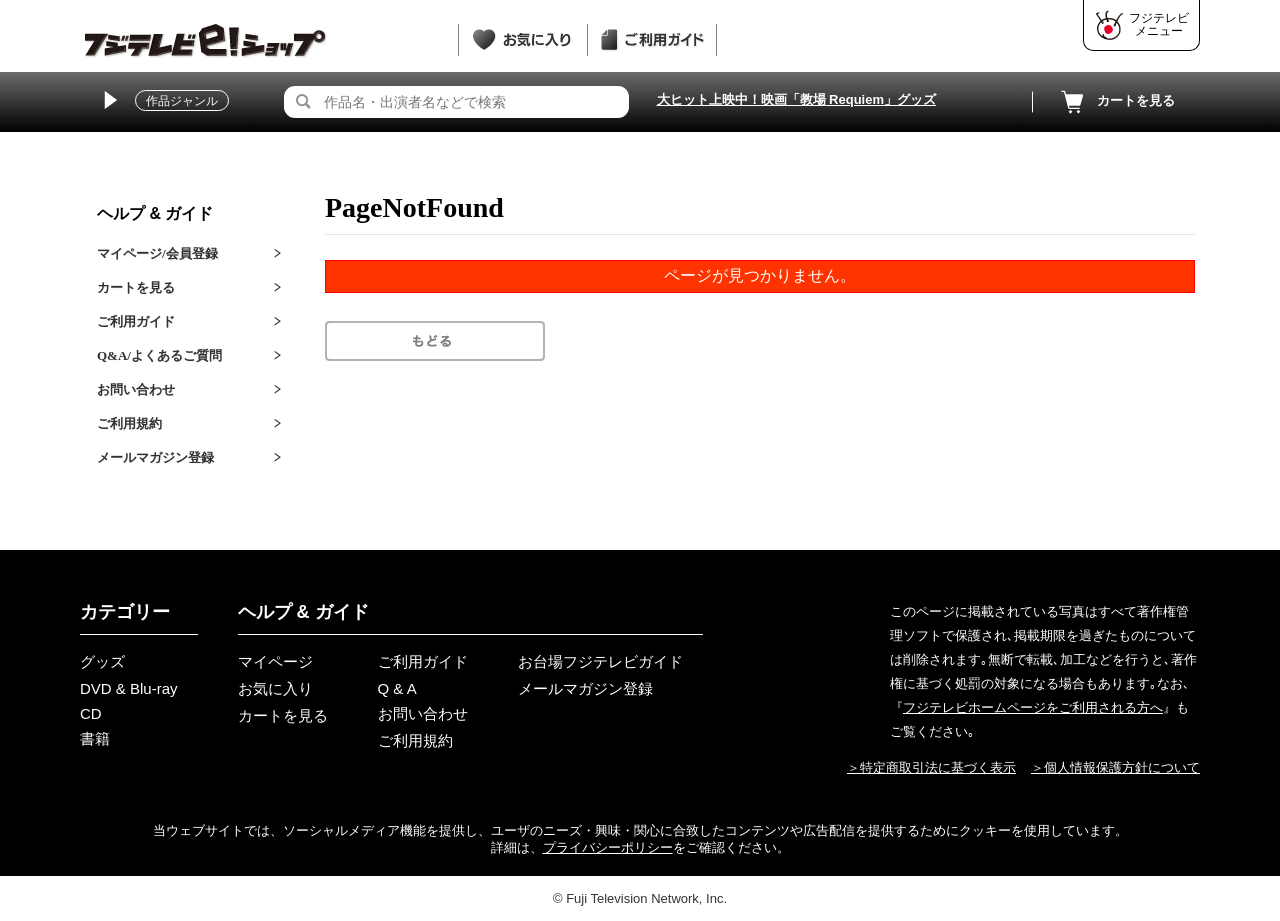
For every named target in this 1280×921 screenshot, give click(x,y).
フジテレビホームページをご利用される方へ (1033, 707)
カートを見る (1116, 102)
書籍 (95, 738)
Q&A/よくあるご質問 (159, 355)
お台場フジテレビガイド (600, 661)
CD (91, 713)
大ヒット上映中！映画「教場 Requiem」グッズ (797, 99)
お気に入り (275, 688)
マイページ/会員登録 (157, 253)
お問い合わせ (136, 389)
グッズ (102, 661)
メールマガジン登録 (155, 457)
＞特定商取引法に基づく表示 (931, 767)
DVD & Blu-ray (129, 688)
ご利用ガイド (136, 321)
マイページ (275, 661)
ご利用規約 (129, 423)
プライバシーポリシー (608, 847)
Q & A (397, 688)
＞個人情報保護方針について (1115, 767)
